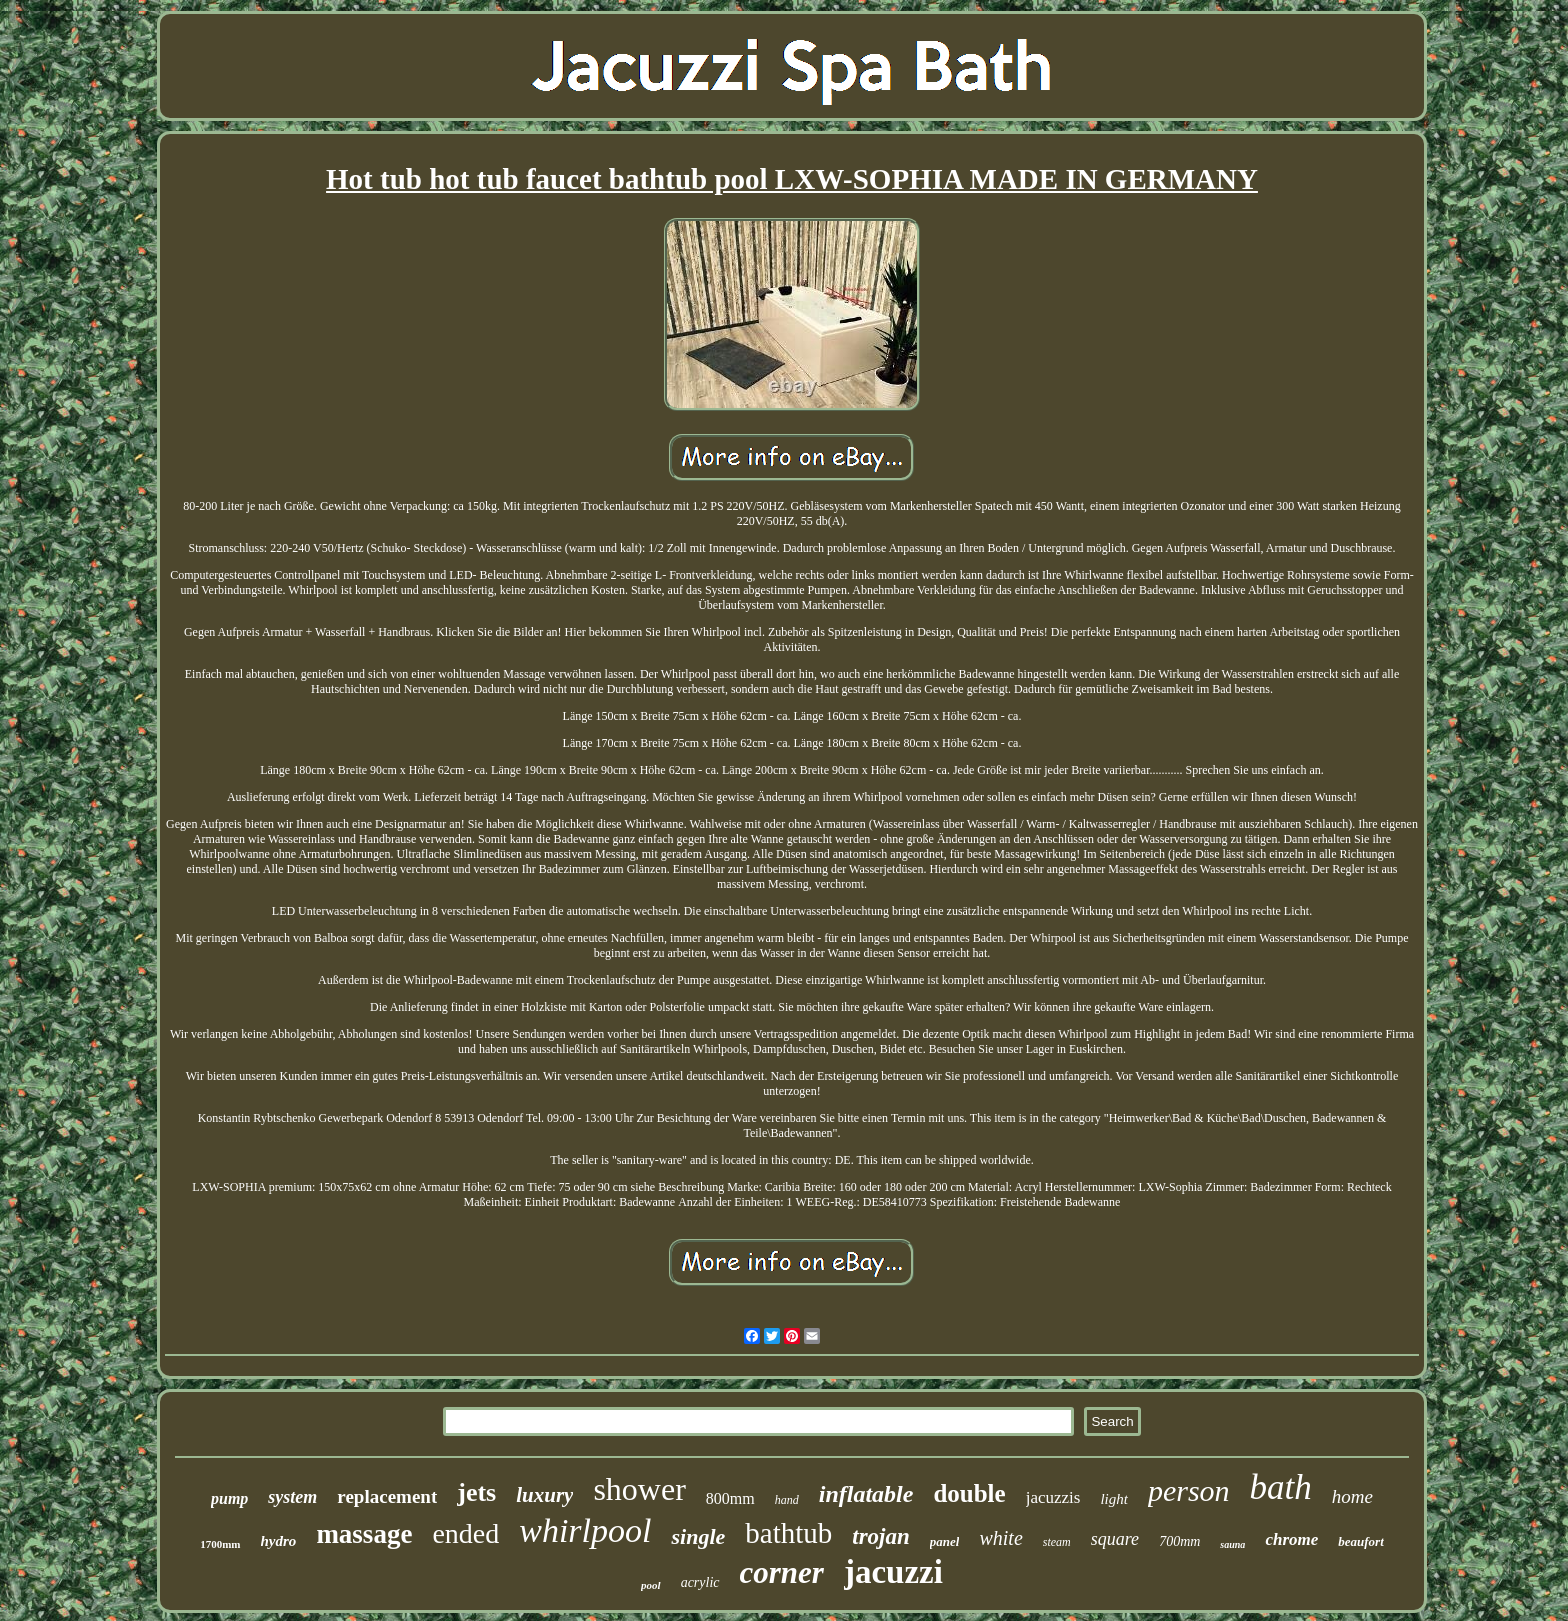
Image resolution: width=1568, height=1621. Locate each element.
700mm (1179, 1541)
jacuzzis (1053, 1497)
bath (1281, 1487)
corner (782, 1572)
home (1352, 1496)
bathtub (788, 1533)
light (1114, 1499)
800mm (730, 1498)
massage (364, 1534)
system (292, 1497)
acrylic (700, 1582)
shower (639, 1489)
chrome (1291, 1539)
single (698, 1536)
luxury (544, 1495)
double (969, 1493)
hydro (279, 1541)
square (1115, 1539)
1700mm (220, 1544)
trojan (881, 1536)
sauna (1232, 1544)
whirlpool (585, 1530)
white (1000, 1538)
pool (651, 1585)
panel (945, 1541)
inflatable (866, 1494)
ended (465, 1533)
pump (229, 1498)
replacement (387, 1496)
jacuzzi (893, 1572)
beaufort (1361, 1541)
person (1189, 1490)
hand (787, 1500)
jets (476, 1492)
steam (1057, 1542)
